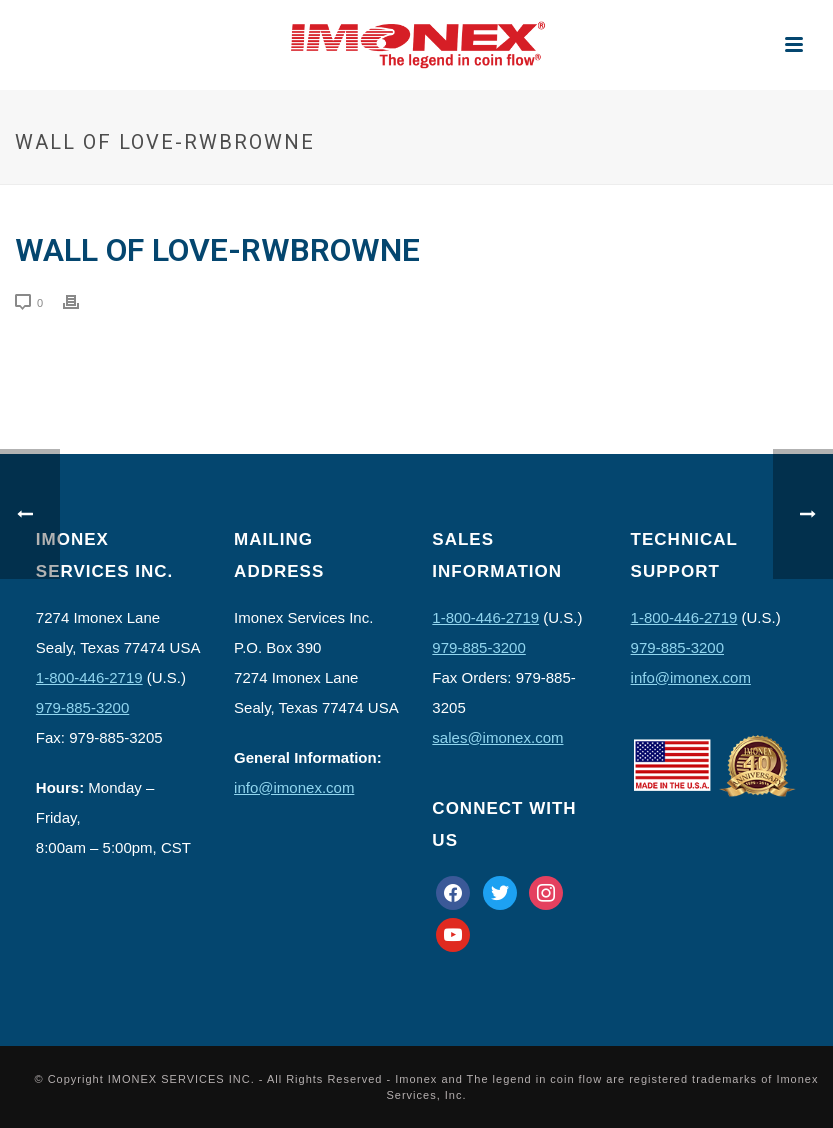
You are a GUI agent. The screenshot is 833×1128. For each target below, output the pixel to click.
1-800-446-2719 (89, 677)
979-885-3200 (82, 707)
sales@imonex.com (497, 737)
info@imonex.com (294, 787)
